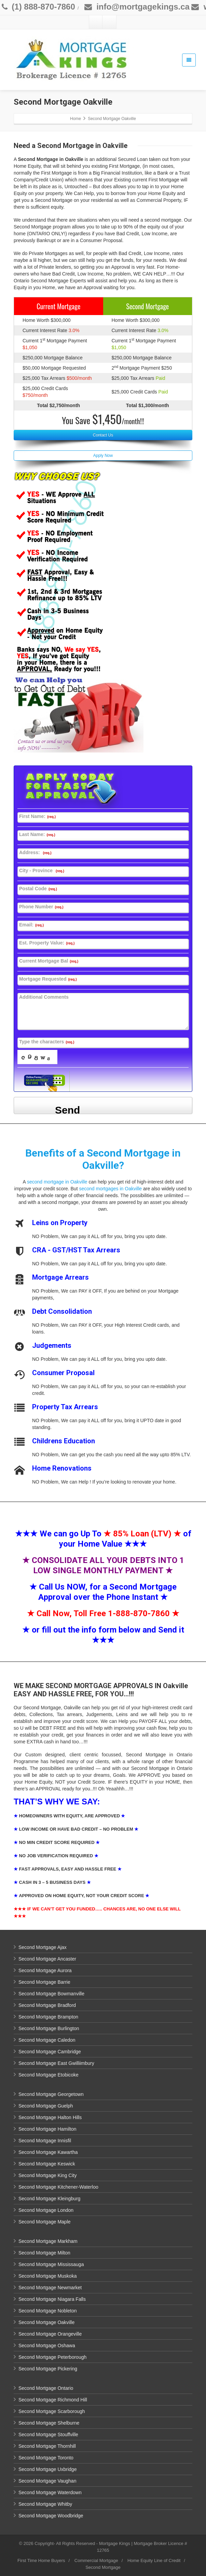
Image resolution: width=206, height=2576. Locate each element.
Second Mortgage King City (47, 2175)
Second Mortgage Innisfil (44, 2140)
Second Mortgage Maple (44, 2221)
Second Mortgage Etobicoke (48, 2075)
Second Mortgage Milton (44, 2252)
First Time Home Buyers (41, 2560)
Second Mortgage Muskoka (47, 2276)
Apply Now (103, 455)
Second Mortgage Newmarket (50, 2287)
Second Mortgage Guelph (45, 2106)
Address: (35, 852)
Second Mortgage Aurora (45, 1970)
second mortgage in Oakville (57, 1182)
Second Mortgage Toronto (45, 2457)
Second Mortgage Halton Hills (50, 2117)
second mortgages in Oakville (110, 1188)
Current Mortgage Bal (48, 961)
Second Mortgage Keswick (46, 2163)
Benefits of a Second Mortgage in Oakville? (103, 1159)
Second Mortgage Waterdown (50, 2492)
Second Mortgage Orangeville (50, 2334)
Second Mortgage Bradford (47, 2005)
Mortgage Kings (114, 2543)
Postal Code (38, 888)
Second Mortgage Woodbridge (50, 2515)
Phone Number (41, 906)
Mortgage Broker (150, 2543)
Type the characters (46, 1041)
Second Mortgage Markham (48, 2241)
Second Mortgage (103, 2567)
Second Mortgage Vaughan (47, 2481)
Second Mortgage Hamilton (47, 2129)
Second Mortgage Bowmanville (51, 1993)
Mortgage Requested (48, 979)
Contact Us (103, 435)
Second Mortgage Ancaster (47, 1959)
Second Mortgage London (45, 2210)
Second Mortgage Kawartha (48, 2152)
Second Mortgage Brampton (48, 2017)
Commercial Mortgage (96, 2560)
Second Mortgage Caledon (46, 2040)
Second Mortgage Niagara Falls (52, 2299)
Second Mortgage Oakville (46, 2322)
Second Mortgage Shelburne (48, 2423)
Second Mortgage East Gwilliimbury (56, 2063)
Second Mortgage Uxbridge (47, 2469)
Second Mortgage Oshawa (46, 2345)
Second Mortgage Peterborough (52, 2357)
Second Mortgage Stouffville (48, 2434)
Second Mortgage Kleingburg (49, 2198)
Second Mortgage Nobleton (47, 2310)
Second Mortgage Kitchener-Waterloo (58, 2187)
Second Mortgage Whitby (45, 2504)
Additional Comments (44, 997)
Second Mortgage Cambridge (49, 2051)
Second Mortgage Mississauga (51, 2264)
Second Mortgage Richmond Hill (52, 2399)
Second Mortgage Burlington (48, 2028)
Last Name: (37, 834)
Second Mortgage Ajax (42, 1947)
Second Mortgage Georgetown (51, 2094)
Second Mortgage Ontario (45, 2388)
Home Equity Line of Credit (153, 2560)
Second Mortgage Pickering (47, 2368)
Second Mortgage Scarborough (51, 2411)
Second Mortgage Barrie (44, 1982)
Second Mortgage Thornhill (47, 2446)
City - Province (41, 870)
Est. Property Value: (46, 942)
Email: (31, 924)
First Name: (37, 816)
